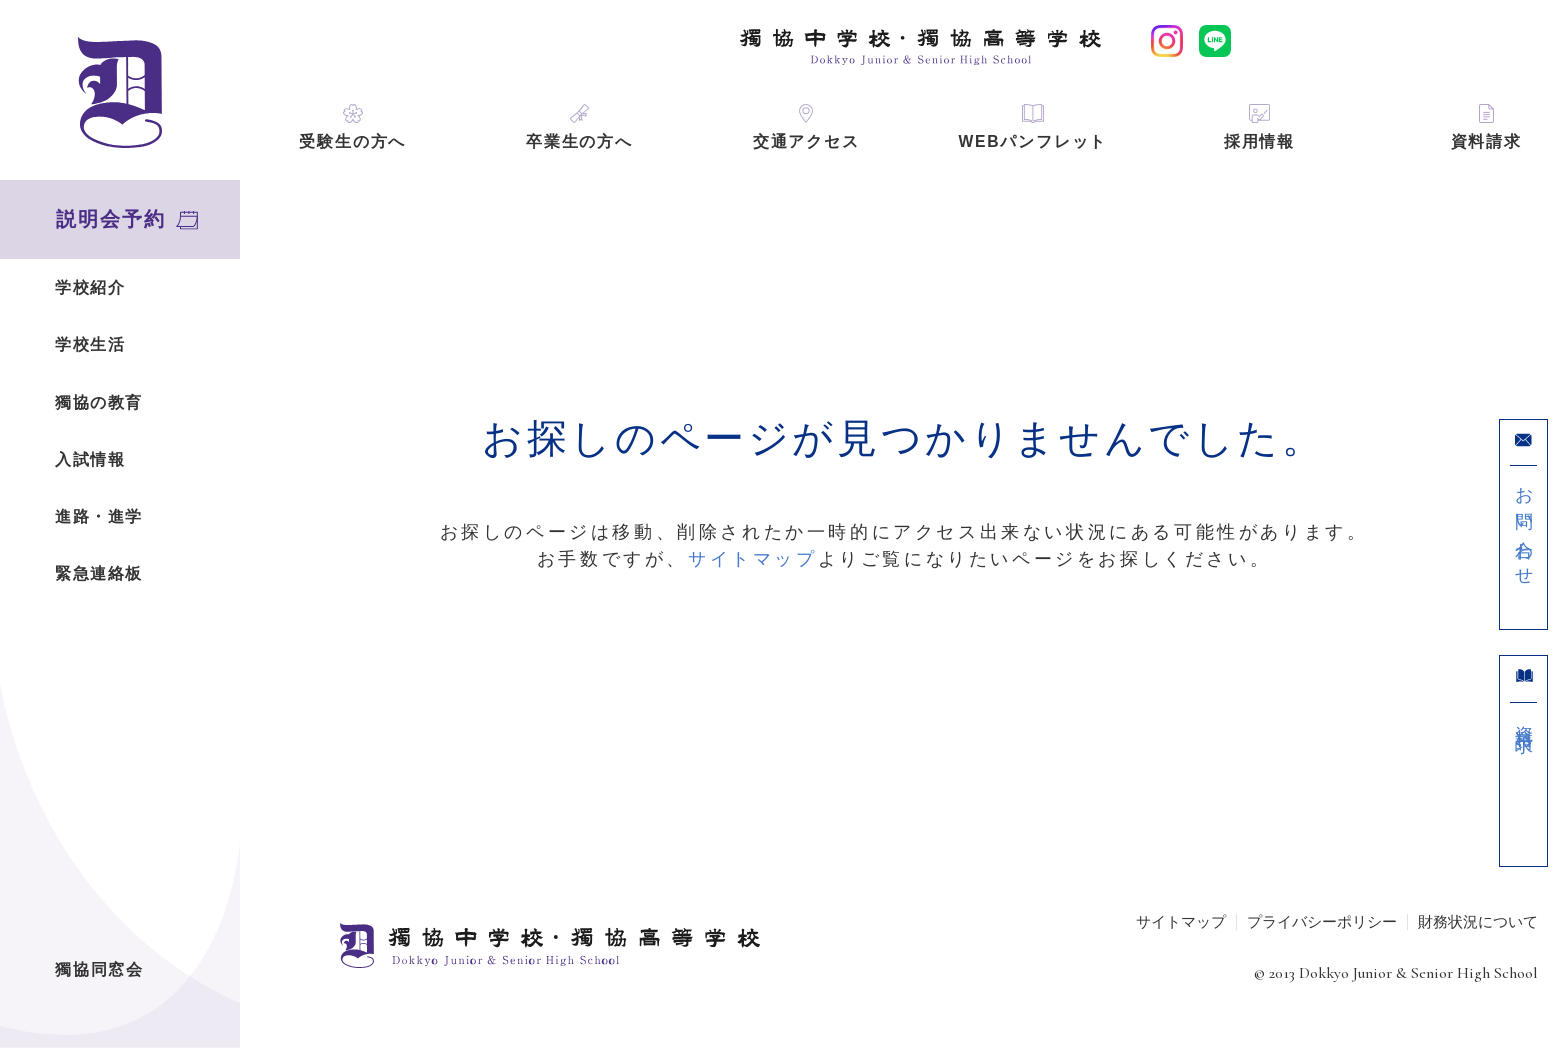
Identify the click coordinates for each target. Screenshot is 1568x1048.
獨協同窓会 (99, 969)
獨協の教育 (99, 402)
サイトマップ (753, 559)
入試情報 (90, 459)
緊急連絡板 (99, 573)
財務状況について (1478, 921)
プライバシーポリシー (1322, 921)
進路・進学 (99, 516)
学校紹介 (90, 287)
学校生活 (90, 344)
